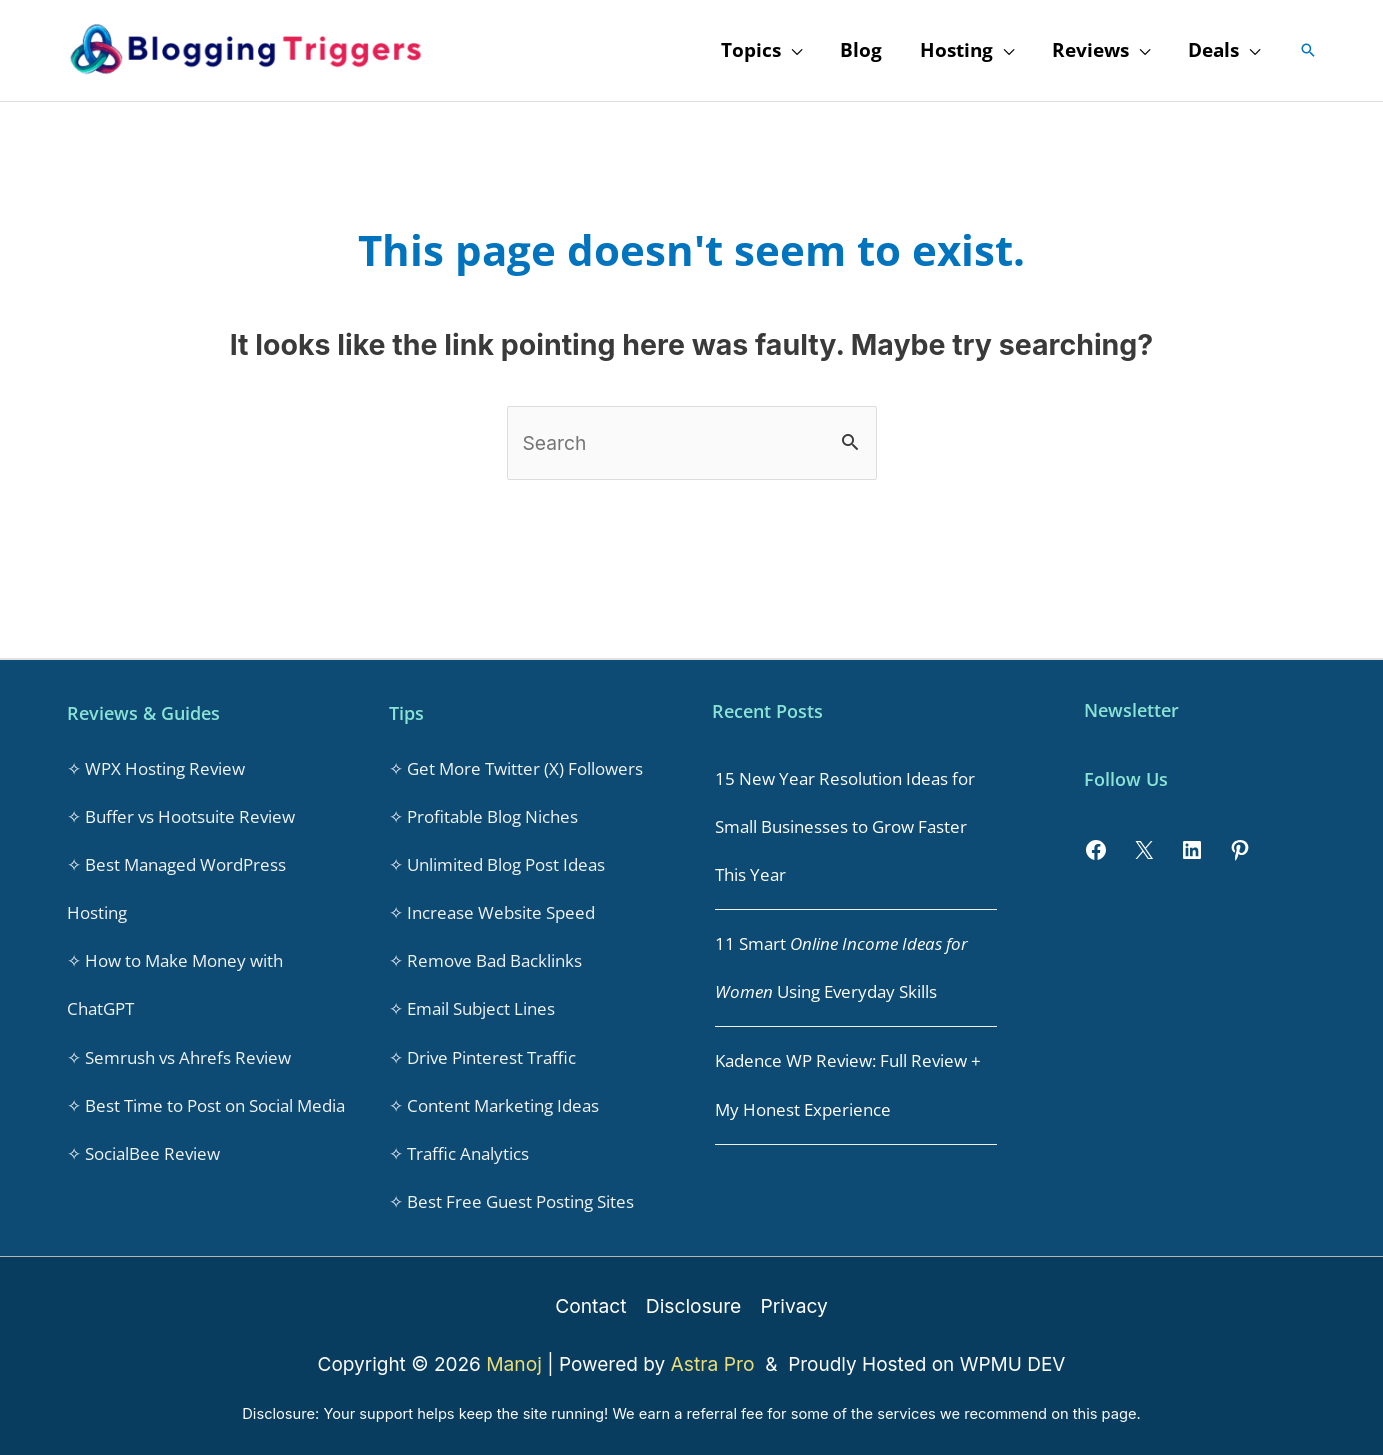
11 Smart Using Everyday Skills (841, 965)
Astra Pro (715, 1356)
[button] (1308, 50)
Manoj (517, 1356)
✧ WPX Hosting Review (156, 767)
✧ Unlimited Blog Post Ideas (497, 862)
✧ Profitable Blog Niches (483, 815)
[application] (791, 50)
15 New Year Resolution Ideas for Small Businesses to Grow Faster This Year (845, 825)
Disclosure (693, 1298)
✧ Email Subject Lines (472, 1005)
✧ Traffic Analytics (459, 1147)
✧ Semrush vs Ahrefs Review (179, 1052)
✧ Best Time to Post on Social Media (206, 1100)
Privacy (793, 1298)
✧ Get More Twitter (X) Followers (516, 767)
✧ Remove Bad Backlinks (485, 957)
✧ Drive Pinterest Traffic (482, 1052)
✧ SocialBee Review (143, 1147)
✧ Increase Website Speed (492, 910)
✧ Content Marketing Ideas (494, 1100)
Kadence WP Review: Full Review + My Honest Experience (848, 1081)
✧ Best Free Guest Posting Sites (511, 1195)
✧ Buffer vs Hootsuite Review (181, 815)
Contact (592, 1298)
